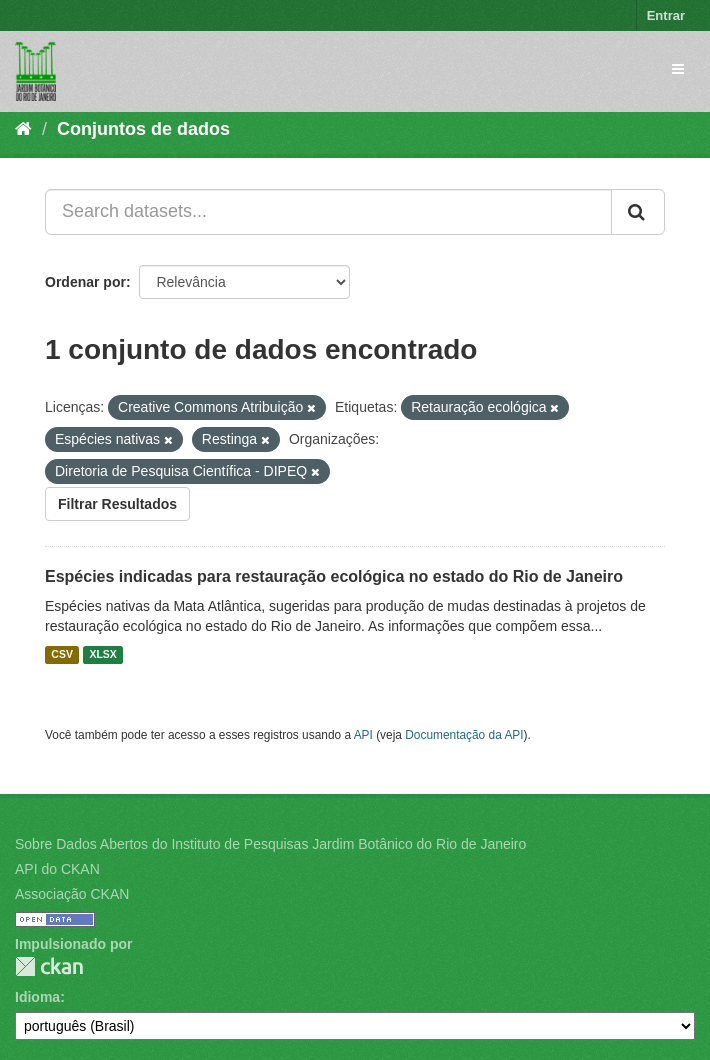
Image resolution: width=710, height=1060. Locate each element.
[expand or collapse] (678, 69)
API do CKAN (57, 869)
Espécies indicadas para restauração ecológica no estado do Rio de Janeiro (334, 576)
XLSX (102, 655)
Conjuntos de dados (143, 129)
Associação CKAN (72, 894)
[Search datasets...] (328, 212)
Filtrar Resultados (117, 504)
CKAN (49, 966)
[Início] (23, 129)
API (363, 735)
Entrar (666, 15)
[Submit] (638, 212)
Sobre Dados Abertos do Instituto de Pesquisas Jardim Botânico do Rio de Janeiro (270, 844)
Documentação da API (464, 735)
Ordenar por (85, 282)
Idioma (37, 997)
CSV (62, 655)
